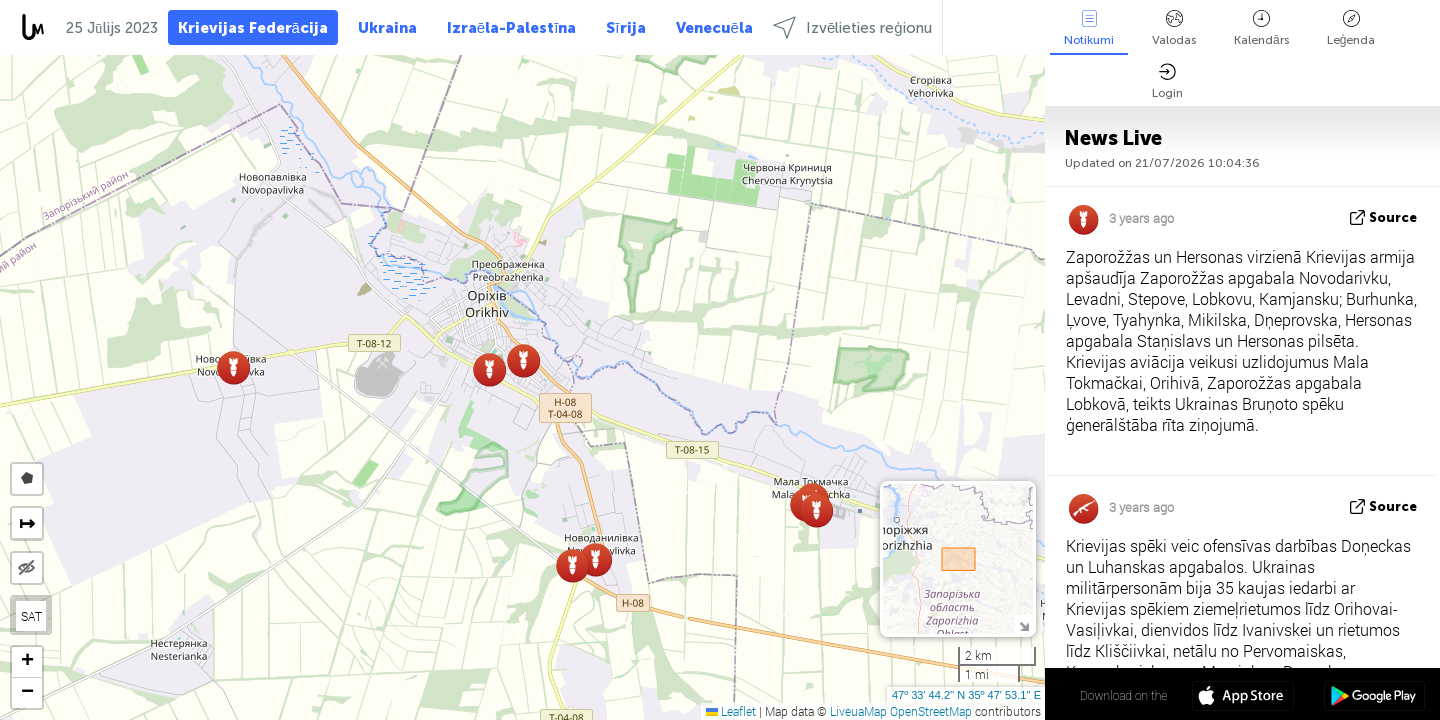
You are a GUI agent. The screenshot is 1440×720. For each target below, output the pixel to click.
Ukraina (387, 28)
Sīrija (625, 28)
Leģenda (1351, 28)
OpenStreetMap (931, 711)
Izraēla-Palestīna (512, 28)
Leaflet (731, 711)
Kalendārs (1261, 28)
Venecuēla (714, 28)
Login (1167, 81)
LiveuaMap (858, 711)
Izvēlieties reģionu (852, 27)
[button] (233, 367)
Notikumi (1089, 28)
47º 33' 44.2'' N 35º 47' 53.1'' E (966, 695)
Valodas (1174, 28)
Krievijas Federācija (253, 28)
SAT (31, 616)
